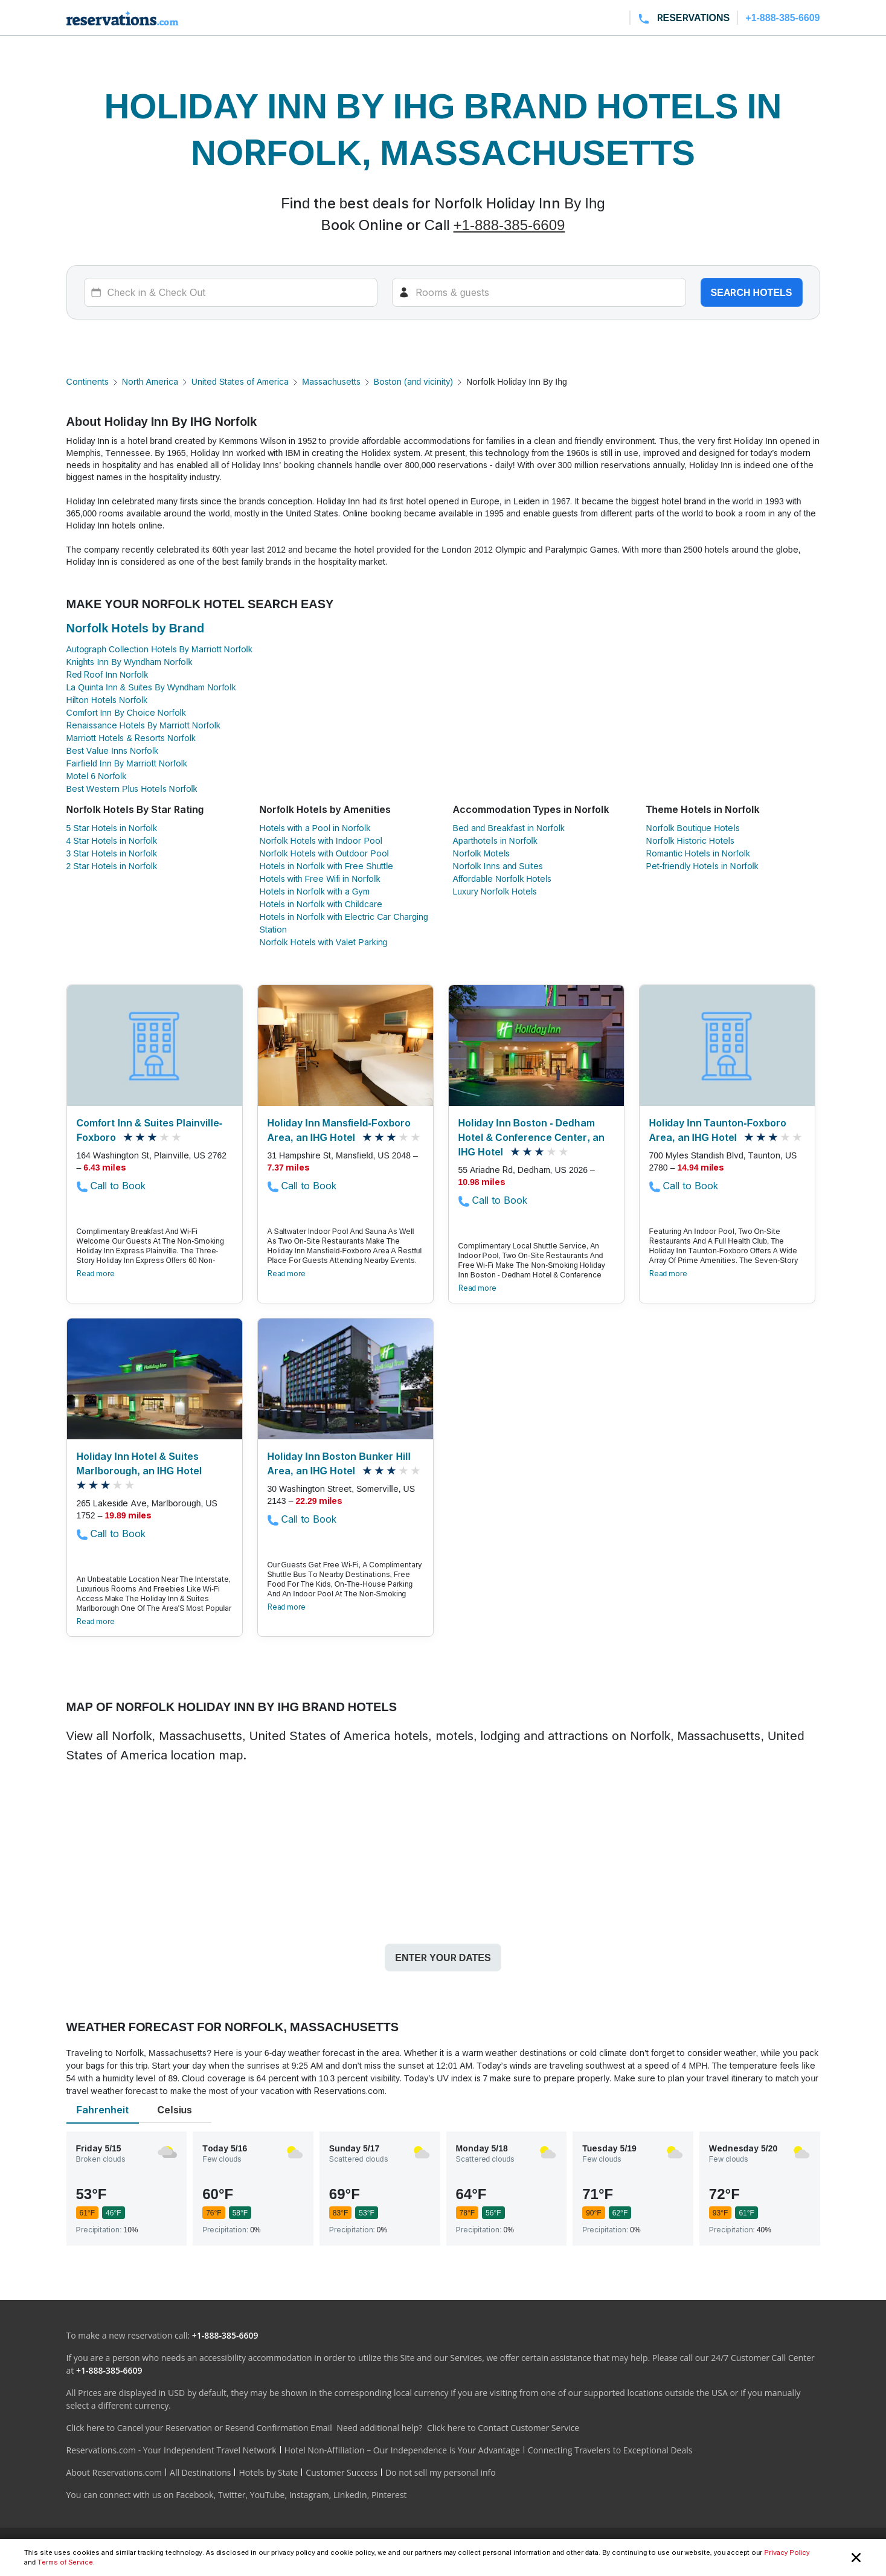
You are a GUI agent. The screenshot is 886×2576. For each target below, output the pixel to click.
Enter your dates (442, 1957)
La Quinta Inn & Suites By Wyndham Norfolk (151, 687)
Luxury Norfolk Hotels (495, 891)
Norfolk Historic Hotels (690, 840)
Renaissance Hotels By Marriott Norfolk (143, 725)
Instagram (309, 2495)
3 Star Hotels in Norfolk (111, 853)
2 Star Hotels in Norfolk (111, 866)
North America (150, 381)
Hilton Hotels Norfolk (107, 700)
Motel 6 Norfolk (96, 776)
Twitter (232, 2495)
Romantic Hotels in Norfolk (698, 853)
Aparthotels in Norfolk (495, 840)
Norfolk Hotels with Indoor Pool (321, 840)
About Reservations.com (114, 2472)
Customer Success (341, 2472)
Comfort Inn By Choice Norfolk (126, 712)
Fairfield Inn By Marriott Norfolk (126, 763)
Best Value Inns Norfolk (112, 750)
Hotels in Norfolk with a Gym (315, 891)
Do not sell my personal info (440, 2472)
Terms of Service (65, 2562)
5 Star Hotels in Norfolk (111, 828)
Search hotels (751, 292)
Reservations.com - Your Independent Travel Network (171, 2450)
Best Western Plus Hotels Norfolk (131, 788)
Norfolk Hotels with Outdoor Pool (324, 853)
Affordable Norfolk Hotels (502, 878)
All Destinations (200, 2472)
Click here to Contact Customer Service (503, 2427)
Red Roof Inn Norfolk (107, 674)
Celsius (175, 2110)
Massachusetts (331, 381)
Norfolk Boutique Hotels (693, 828)
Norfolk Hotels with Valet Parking (324, 942)
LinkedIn (350, 2495)
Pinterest (389, 2495)
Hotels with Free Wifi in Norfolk (320, 878)
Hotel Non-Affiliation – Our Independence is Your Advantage (402, 2450)
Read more (96, 1273)
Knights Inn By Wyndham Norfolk (129, 662)
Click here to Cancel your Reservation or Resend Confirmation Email (199, 2427)
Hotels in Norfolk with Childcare (321, 904)
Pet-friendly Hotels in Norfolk (702, 866)
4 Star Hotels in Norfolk (111, 840)
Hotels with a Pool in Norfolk (315, 828)
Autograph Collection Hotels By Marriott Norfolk (159, 649)
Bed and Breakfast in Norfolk (509, 828)
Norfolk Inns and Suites (498, 866)
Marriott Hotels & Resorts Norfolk (131, 738)
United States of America (240, 381)
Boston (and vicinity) (413, 381)
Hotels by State (268, 2472)
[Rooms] (539, 292)
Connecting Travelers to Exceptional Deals (610, 2450)
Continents (87, 381)
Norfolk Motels (481, 853)
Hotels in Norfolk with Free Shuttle (327, 866)
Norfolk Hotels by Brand (135, 628)
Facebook (194, 2495)
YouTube (267, 2495)
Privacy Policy (786, 2552)
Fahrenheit (102, 2110)
